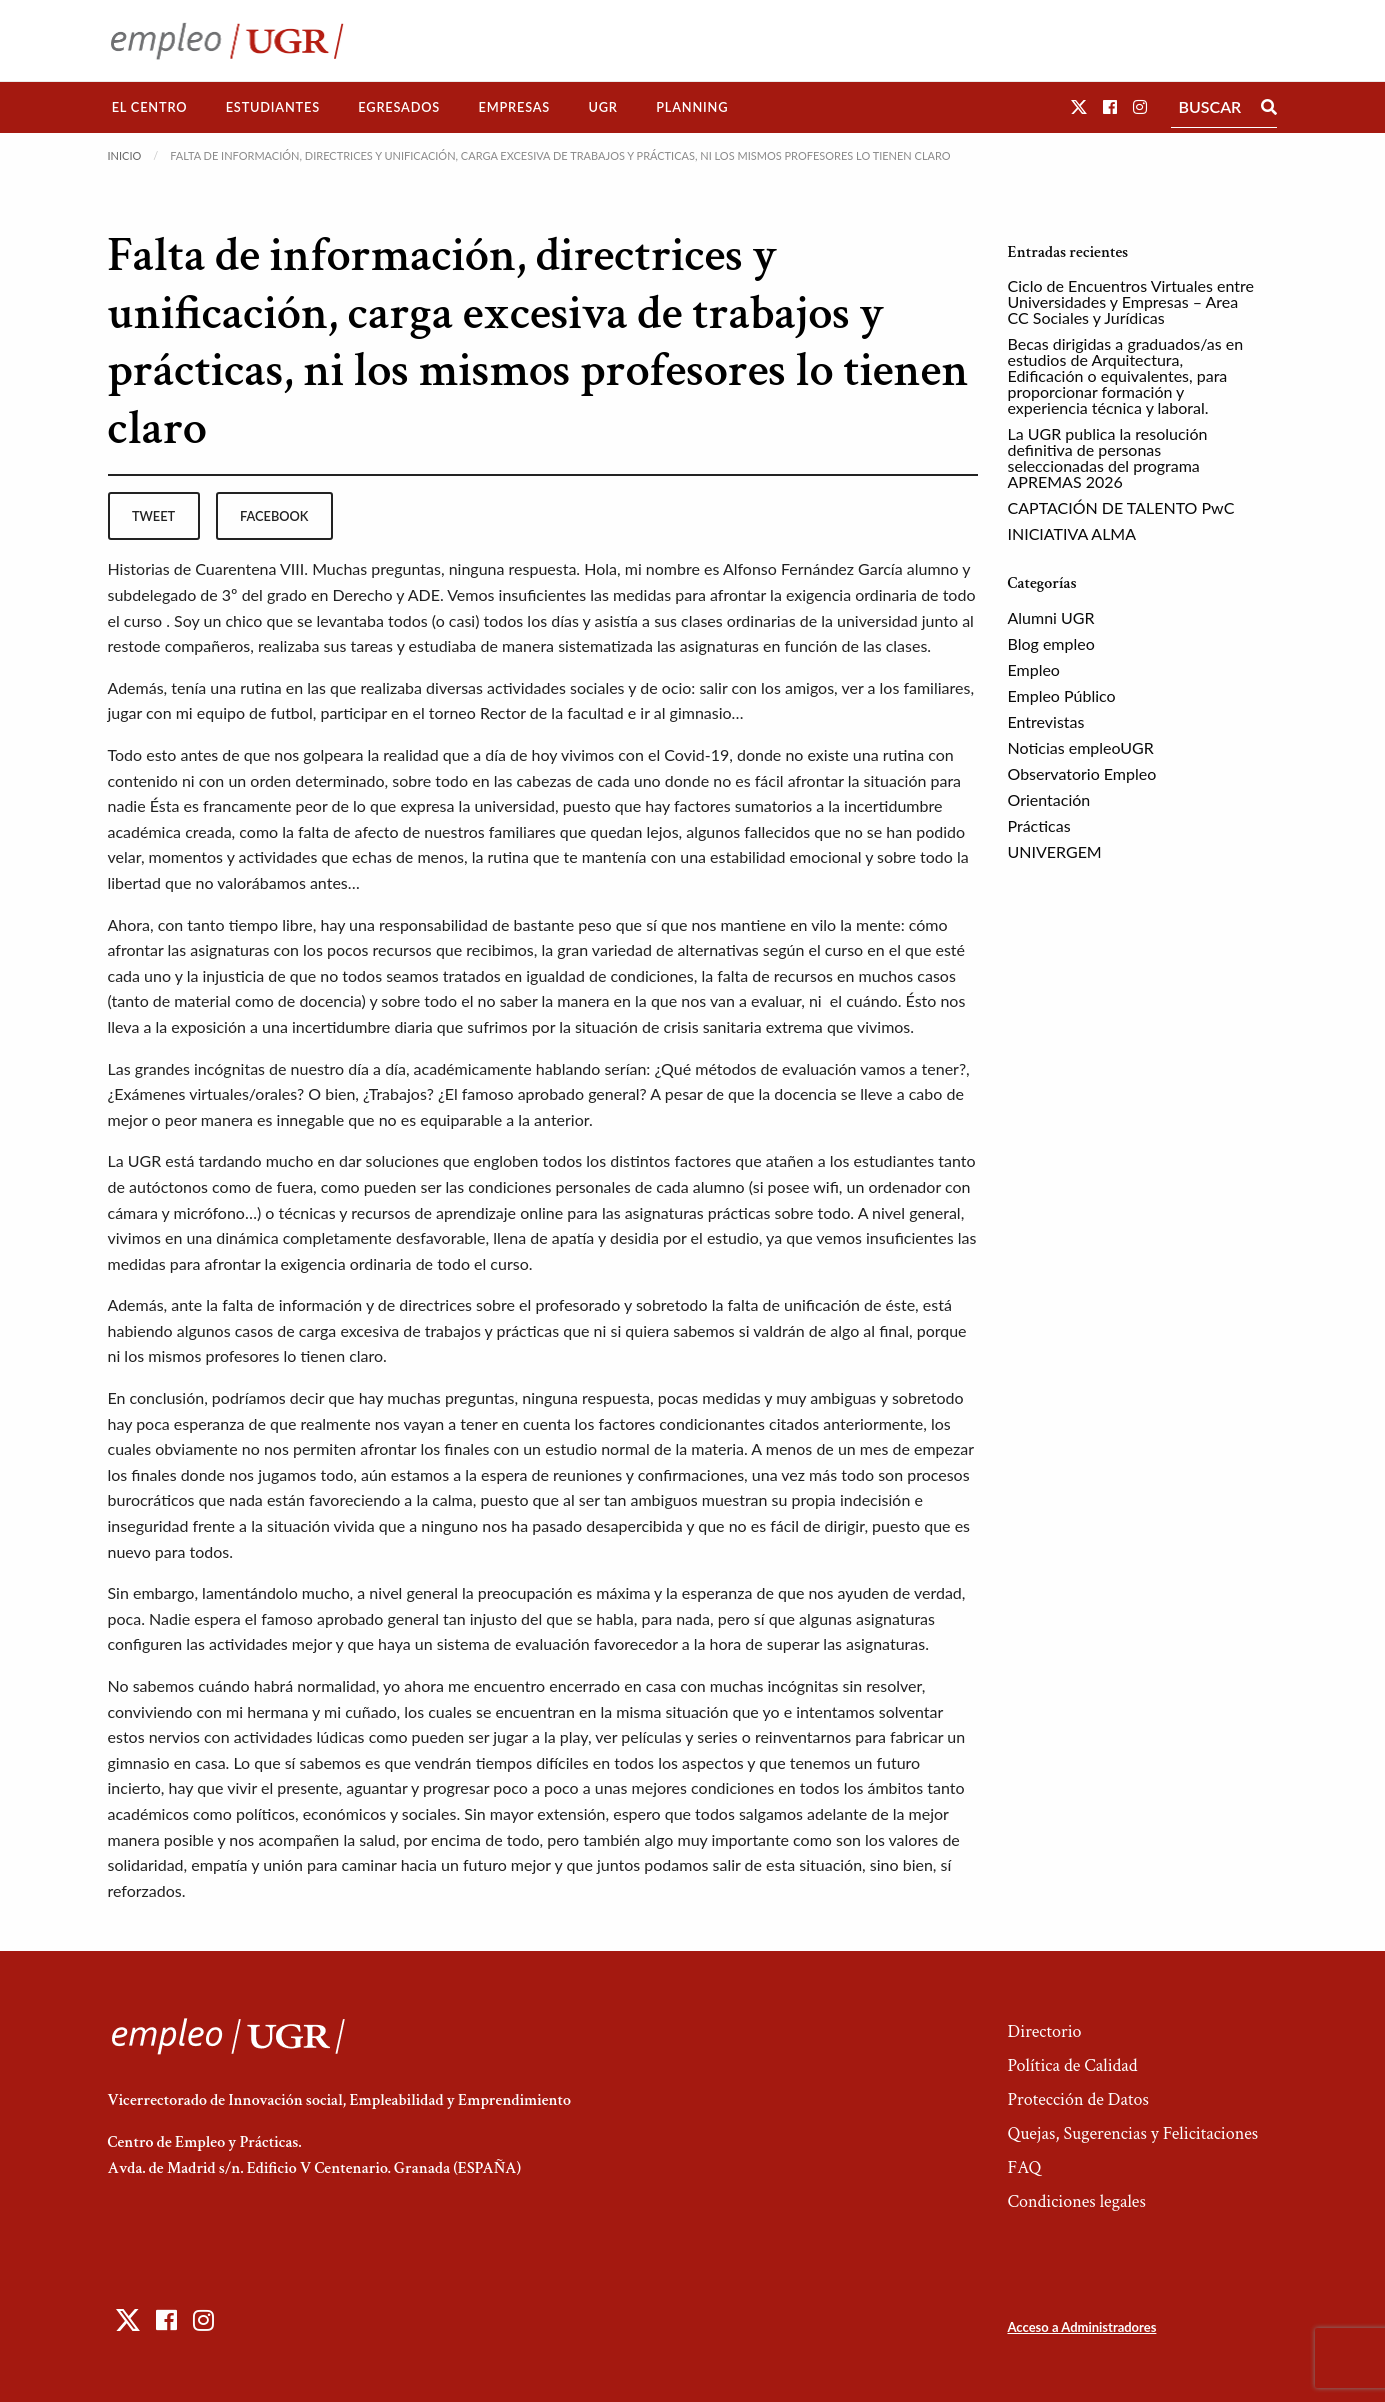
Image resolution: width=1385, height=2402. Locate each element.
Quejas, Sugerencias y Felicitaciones (1132, 2133)
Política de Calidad (1072, 2065)
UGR (602, 107)
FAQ (1024, 2167)
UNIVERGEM (1055, 851)
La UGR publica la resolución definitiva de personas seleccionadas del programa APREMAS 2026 (1108, 457)
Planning (692, 107)
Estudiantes (273, 107)
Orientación (1049, 799)
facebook (274, 516)
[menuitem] (150, 107)
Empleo (1034, 669)
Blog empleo (1051, 643)
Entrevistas (1046, 721)
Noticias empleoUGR (1081, 747)
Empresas (514, 107)
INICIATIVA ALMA (1072, 533)
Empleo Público (1062, 695)
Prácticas (1039, 825)
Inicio (125, 155)
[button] (1079, 106)
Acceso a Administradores (1081, 2327)
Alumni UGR (1051, 617)
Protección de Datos (1077, 2099)
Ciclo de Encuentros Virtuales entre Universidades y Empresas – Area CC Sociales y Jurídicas (1131, 301)
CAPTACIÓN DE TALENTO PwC (1121, 507)
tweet (153, 516)
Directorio (1044, 2031)
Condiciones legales (1076, 2201)
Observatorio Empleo (1082, 773)
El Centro (150, 107)
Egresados (399, 107)
